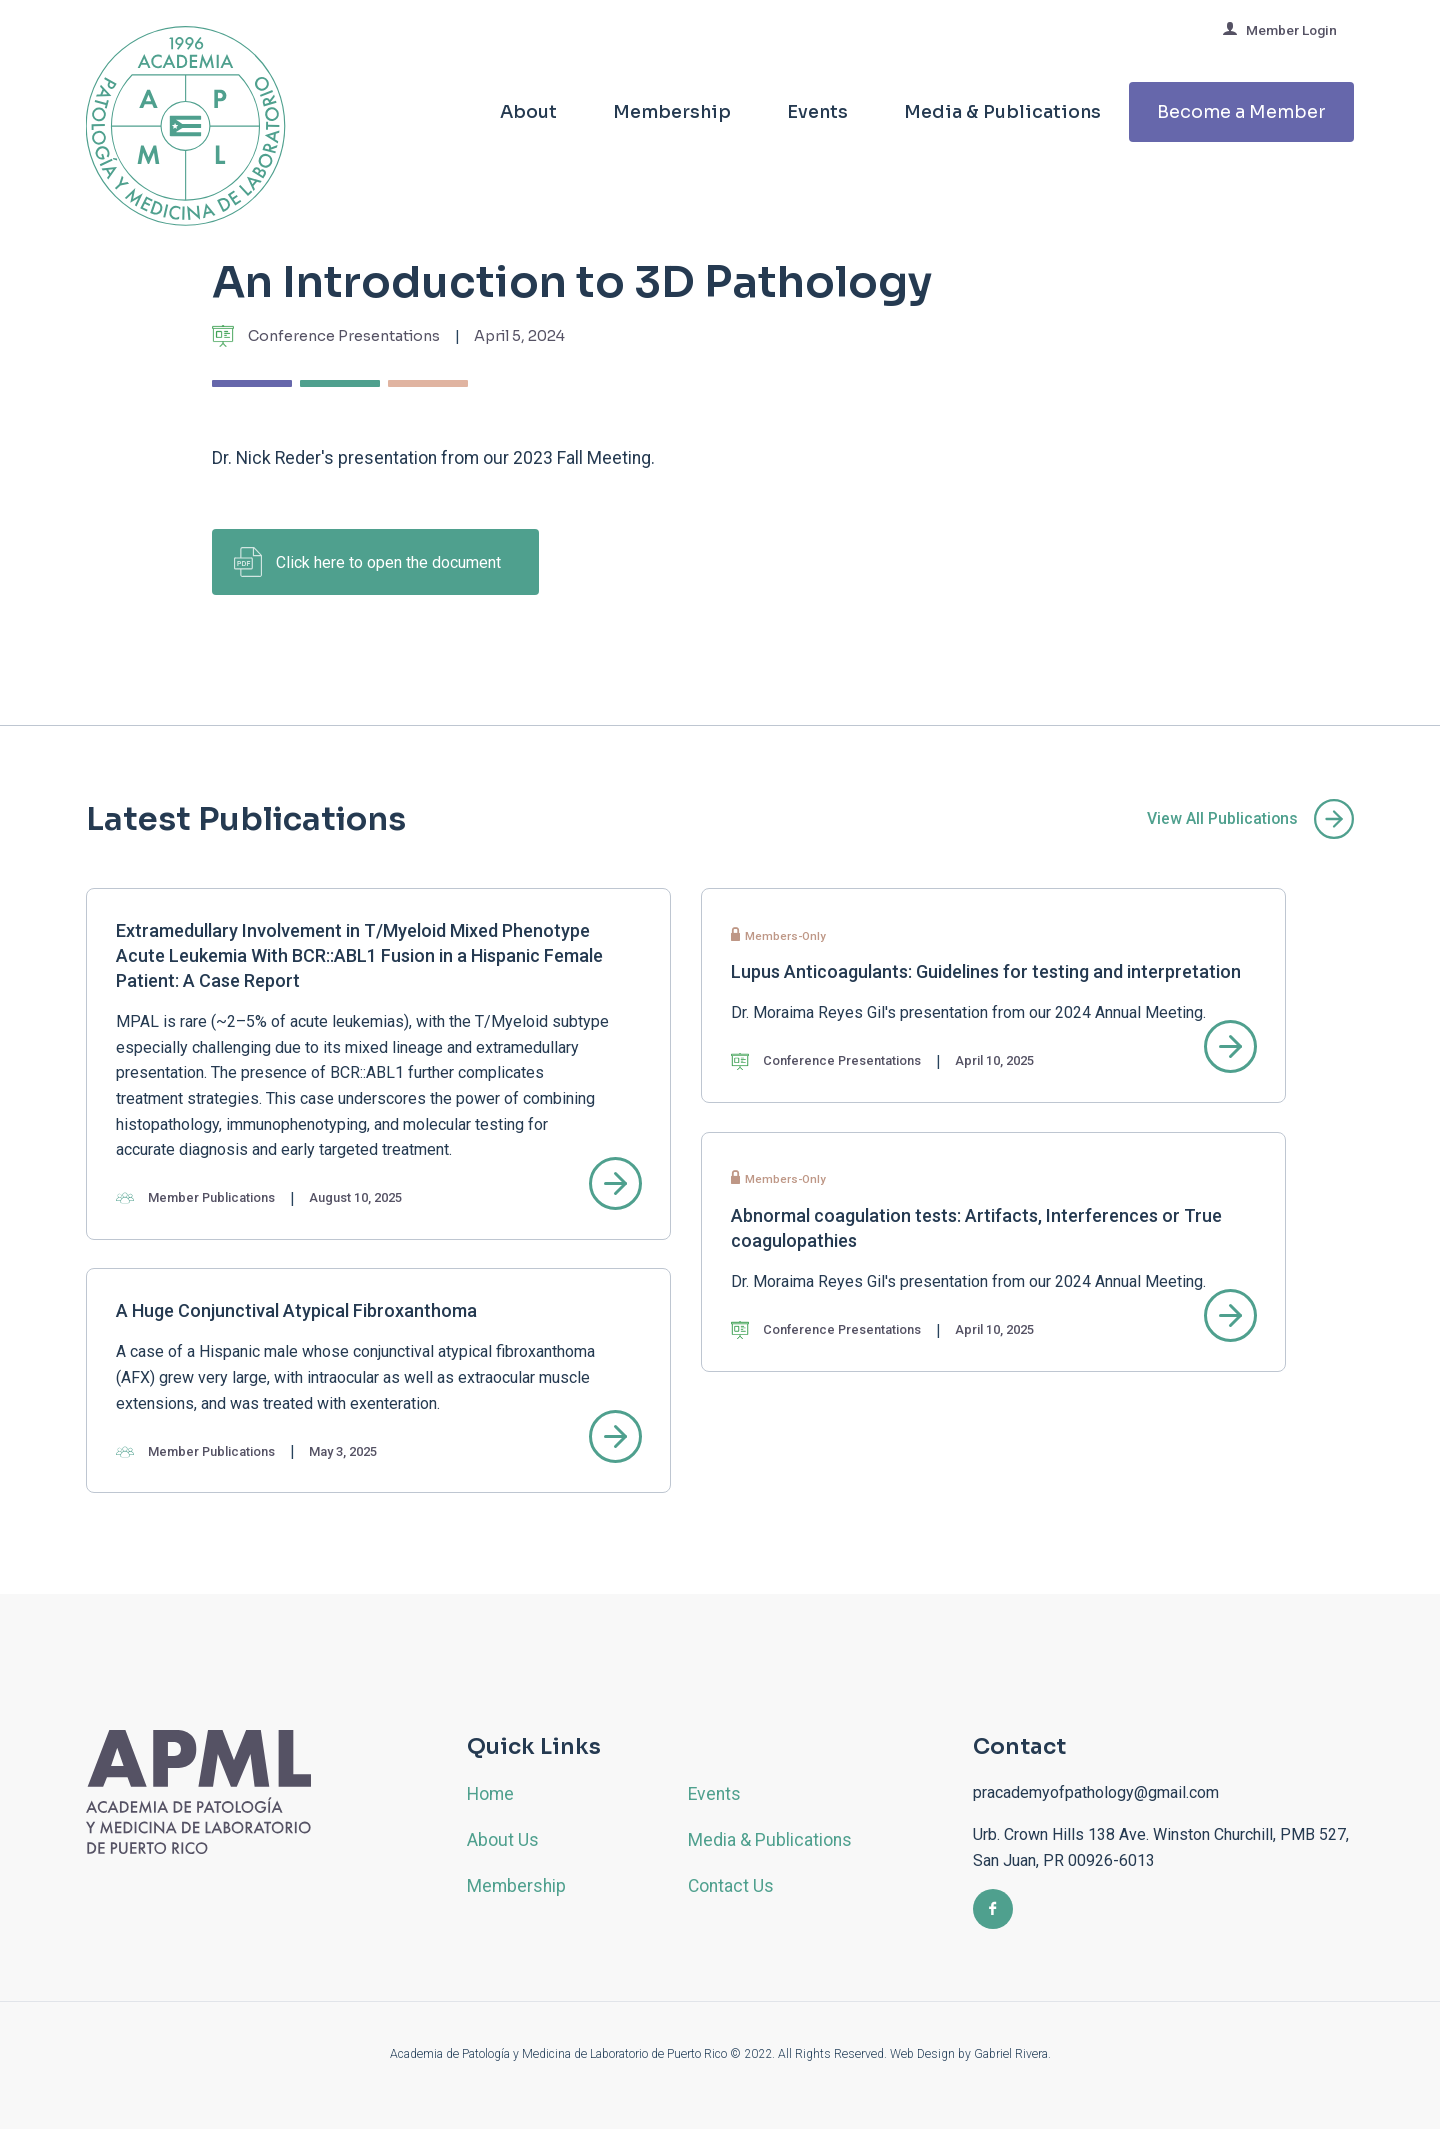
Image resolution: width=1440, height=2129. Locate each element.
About (528, 112)
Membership (672, 112)
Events (817, 112)
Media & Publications (1002, 112)
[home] (186, 141)
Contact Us (731, 1886)
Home (490, 1794)
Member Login (1279, 29)
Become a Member (1241, 112)
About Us (503, 1840)
